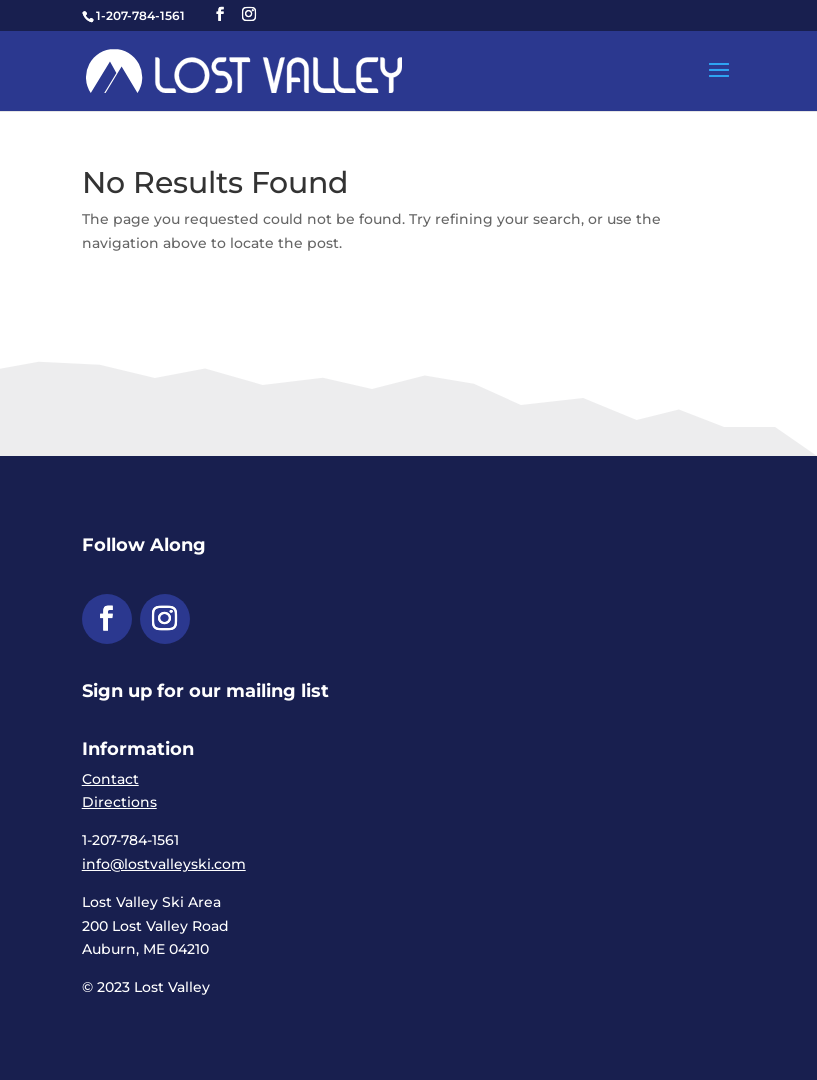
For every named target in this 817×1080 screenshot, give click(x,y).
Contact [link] (110, 779)
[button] (220, 14)
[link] (244, 70)
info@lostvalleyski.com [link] (164, 864)
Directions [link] (119, 802)
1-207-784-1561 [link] (140, 15)
